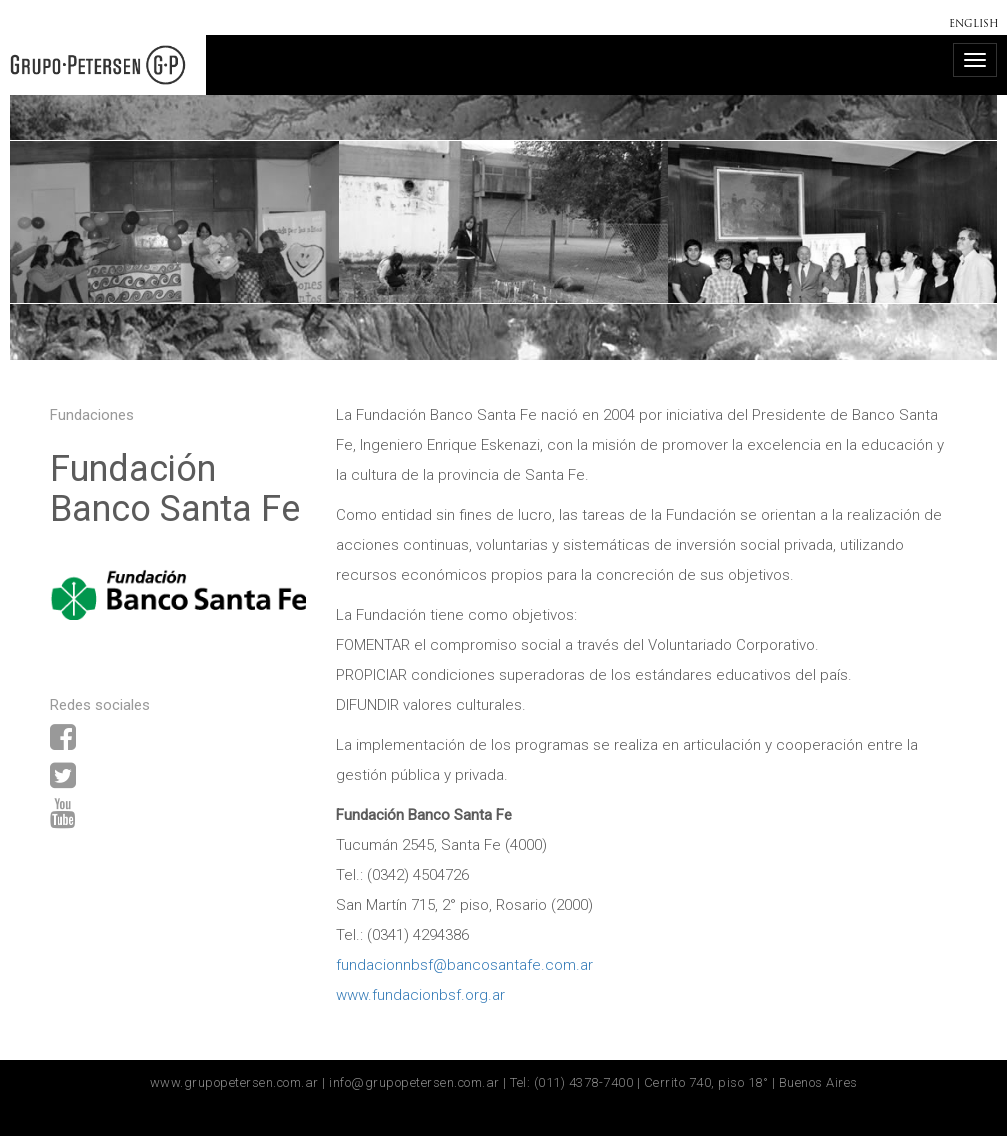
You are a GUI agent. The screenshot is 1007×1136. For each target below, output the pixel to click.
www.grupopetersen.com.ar (234, 1082)
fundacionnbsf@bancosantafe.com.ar (464, 965)
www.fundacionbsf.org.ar (420, 995)
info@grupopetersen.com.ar (414, 1082)
